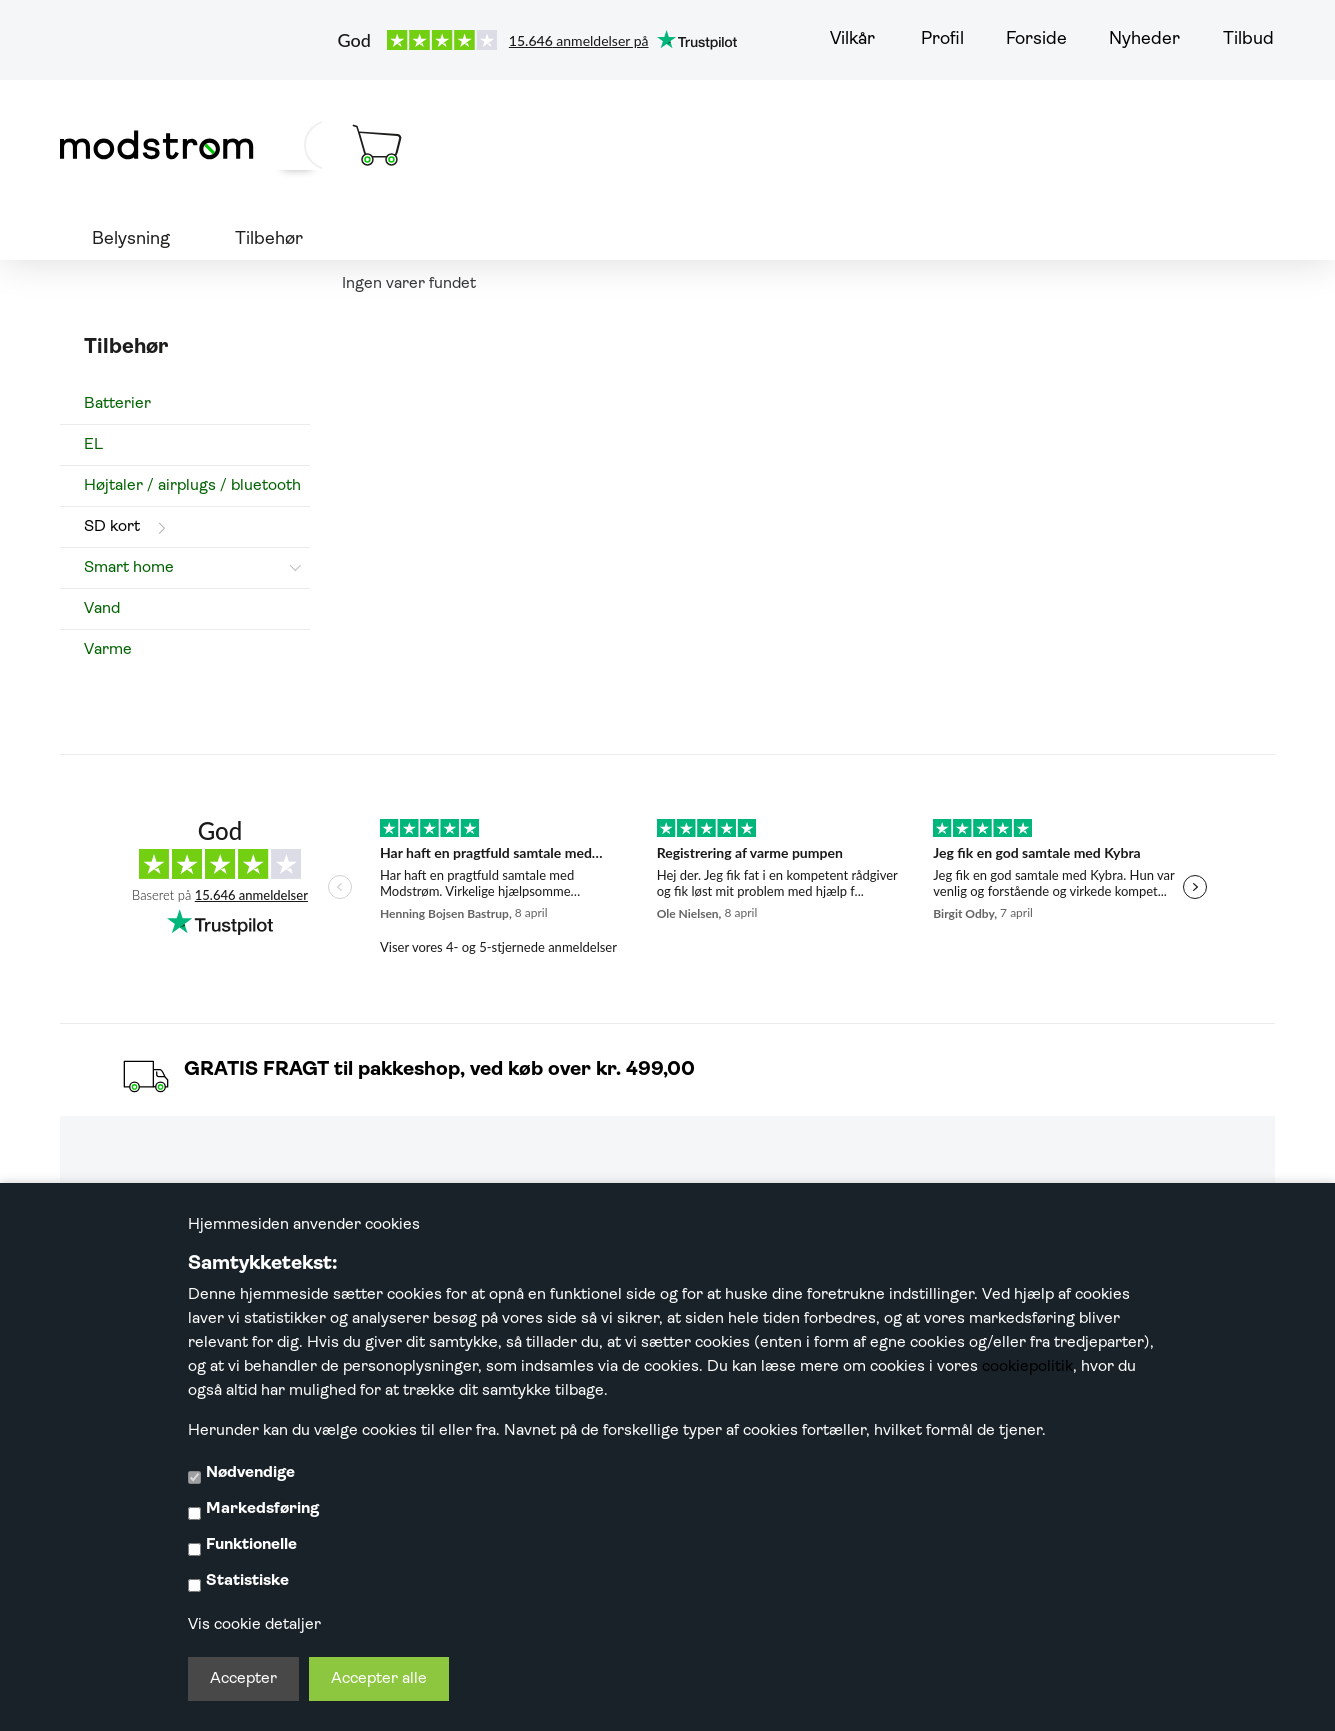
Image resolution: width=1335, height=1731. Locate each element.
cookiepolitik (1027, 1367)
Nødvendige (250, 1473)
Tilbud (1248, 39)
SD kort (112, 527)
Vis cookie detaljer (254, 1625)
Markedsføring (262, 1509)
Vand (102, 609)
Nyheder (1144, 39)
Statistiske (247, 1581)
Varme (108, 650)
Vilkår (852, 39)
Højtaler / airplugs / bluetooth (192, 486)
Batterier (117, 404)
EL (93, 445)
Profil (942, 39)
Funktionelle (251, 1545)
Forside (1036, 39)
